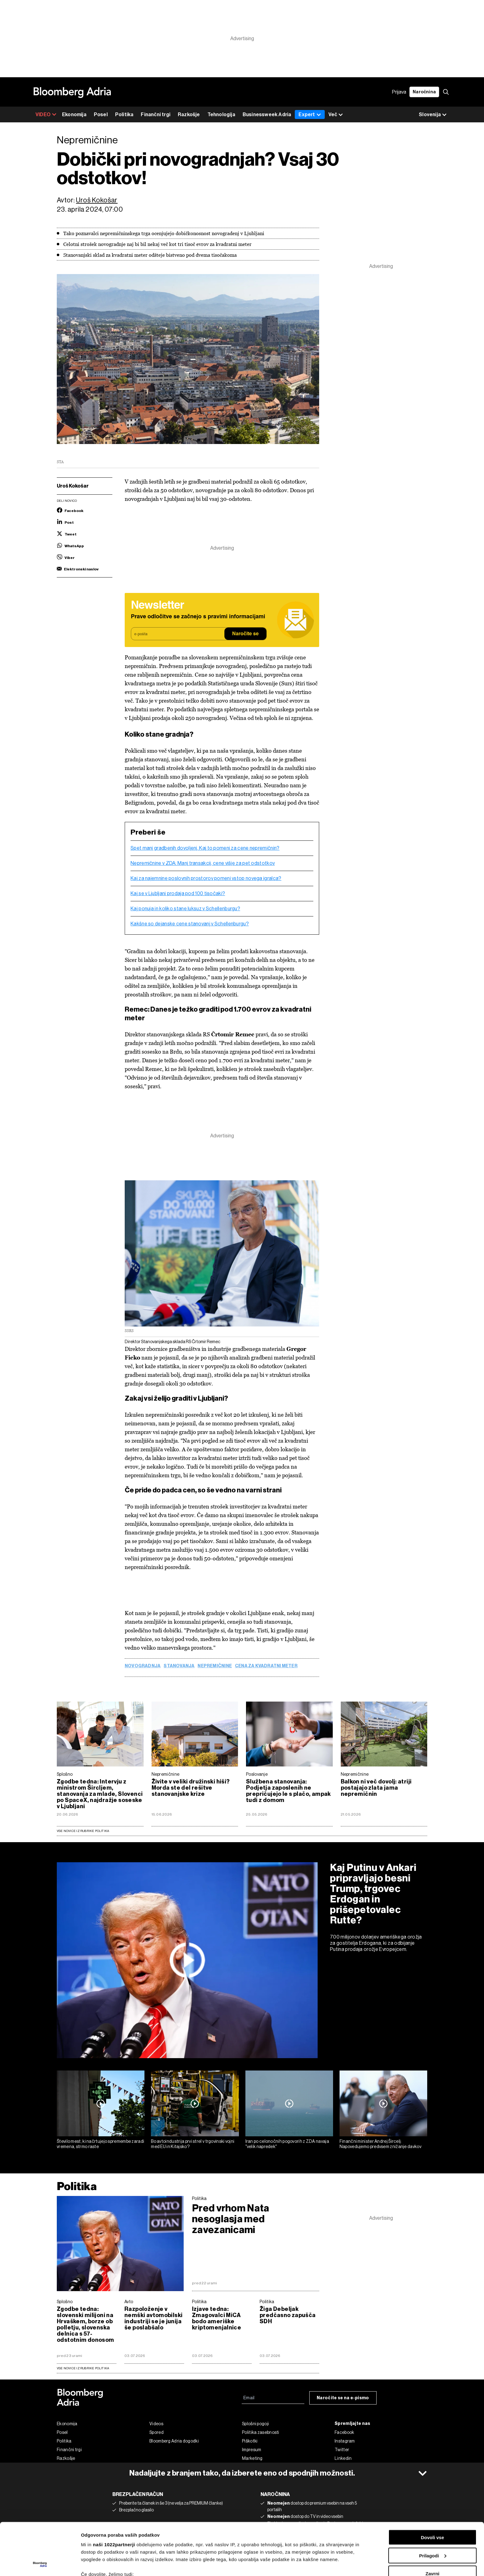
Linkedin (343, 2458)
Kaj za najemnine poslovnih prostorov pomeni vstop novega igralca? (206, 878)
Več (335, 115)
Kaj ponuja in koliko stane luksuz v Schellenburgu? (185, 909)
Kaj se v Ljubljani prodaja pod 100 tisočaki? (178, 893)
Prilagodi (432, 2506)
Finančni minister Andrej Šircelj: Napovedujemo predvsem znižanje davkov (380, 2144)
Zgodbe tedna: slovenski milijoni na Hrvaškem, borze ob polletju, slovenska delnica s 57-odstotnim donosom (85, 2324)
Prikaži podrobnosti (103, 2563)
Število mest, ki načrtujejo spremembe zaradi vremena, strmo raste (100, 2144)
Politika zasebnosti (260, 2432)
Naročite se (245, 634)
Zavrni (432, 2524)
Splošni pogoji (255, 2423)
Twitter (342, 2449)
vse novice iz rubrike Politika (83, 2368)
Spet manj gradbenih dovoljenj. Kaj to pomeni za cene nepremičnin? (205, 848)
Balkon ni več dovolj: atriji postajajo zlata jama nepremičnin (376, 1788)
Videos (156, 2423)
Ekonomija (74, 114)
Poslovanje (257, 1774)
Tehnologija (221, 114)
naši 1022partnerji (114, 2495)
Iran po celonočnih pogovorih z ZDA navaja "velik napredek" (287, 2144)
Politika (124, 114)
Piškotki (249, 2441)
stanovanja (179, 1666)
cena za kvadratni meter (266, 1666)
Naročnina (424, 92)
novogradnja (143, 1666)
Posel (101, 114)
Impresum (251, 2449)
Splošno (65, 1774)
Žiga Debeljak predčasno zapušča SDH (288, 2315)
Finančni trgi (155, 114)
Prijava (399, 92)
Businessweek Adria (267, 114)
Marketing (252, 2458)
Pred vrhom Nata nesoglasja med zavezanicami (230, 2219)
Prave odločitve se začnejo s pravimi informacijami (198, 617)
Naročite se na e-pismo (343, 2397)
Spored (156, 2432)
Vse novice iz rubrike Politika (83, 1831)
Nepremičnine (215, 1666)
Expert (309, 114)
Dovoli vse (432, 2488)
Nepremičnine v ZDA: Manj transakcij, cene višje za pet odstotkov (203, 863)
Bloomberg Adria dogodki (174, 2441)
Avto (128, 2301)
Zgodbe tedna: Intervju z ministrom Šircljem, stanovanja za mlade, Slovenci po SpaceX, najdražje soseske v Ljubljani (100, 1794)
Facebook (344, 2432)
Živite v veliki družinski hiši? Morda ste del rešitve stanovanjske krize (191, 1788)
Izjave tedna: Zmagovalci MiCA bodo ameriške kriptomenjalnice (216, 2318)
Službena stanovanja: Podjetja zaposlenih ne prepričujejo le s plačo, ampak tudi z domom (288, 1791)
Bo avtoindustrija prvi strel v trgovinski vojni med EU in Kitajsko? (192, 2144)
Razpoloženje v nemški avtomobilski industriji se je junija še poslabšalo (153, 2318)
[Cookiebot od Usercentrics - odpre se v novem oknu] (40, 2564)
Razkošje (189, 114)
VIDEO (45, 114)
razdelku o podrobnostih (297, 2550)
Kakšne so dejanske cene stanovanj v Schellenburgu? (190, 924)
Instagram (345, 2441)
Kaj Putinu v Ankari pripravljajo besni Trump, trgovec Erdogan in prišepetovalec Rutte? (373, 1893)
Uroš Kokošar (97, 200)
